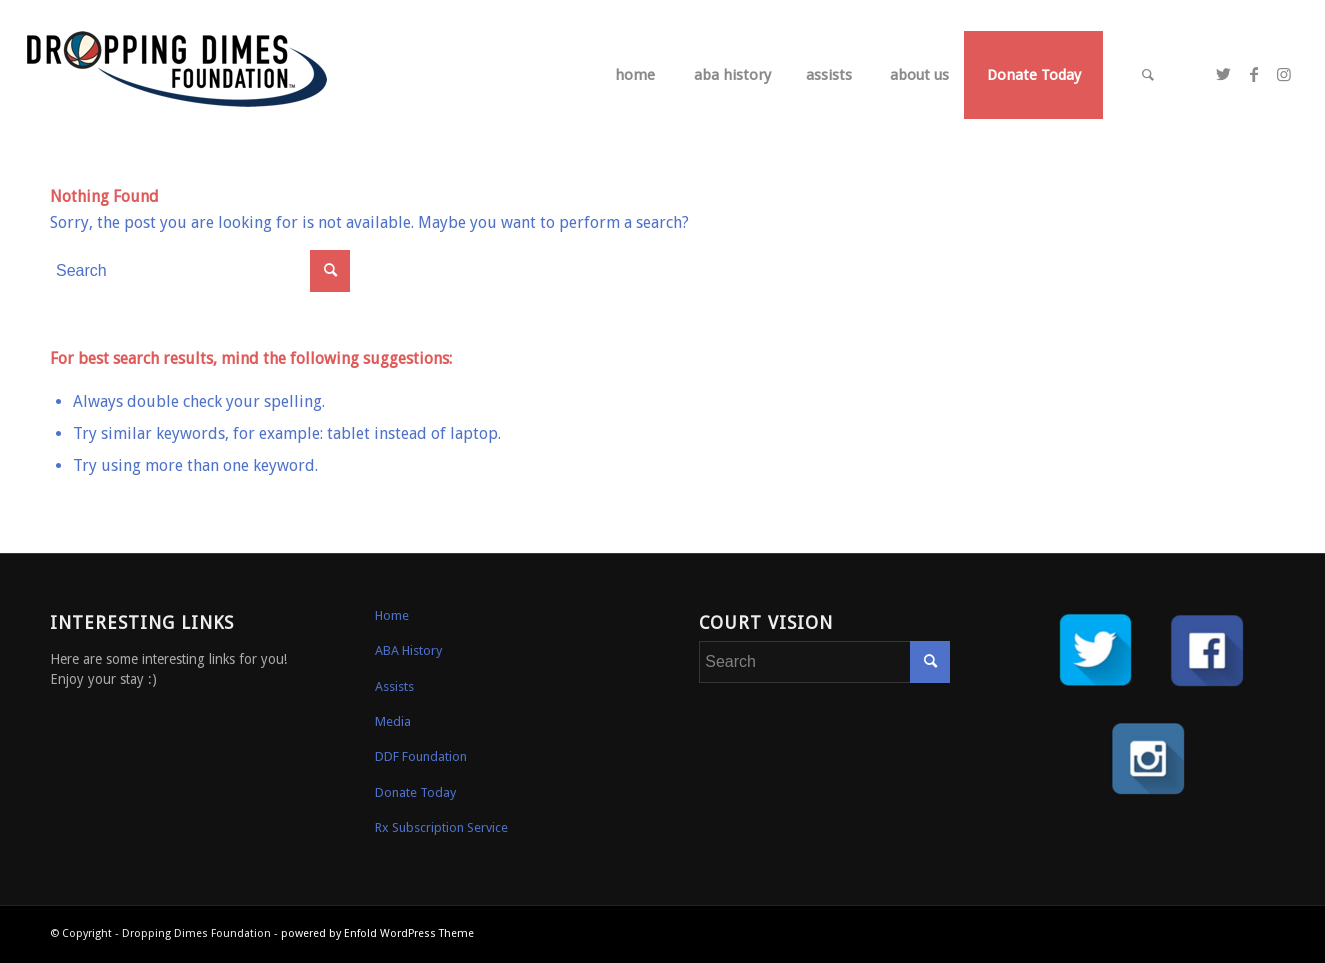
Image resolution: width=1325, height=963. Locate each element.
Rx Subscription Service (441, 827)
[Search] (1148, 75)
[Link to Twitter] (1224, 74)
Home (392, 615)
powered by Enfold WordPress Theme (377, 933)
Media (393, 721)
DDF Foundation (421, 756)
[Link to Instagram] (1284, 74)
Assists (394, 686)
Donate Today (415, 792)
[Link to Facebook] (1254, 74)
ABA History (408, 650)
